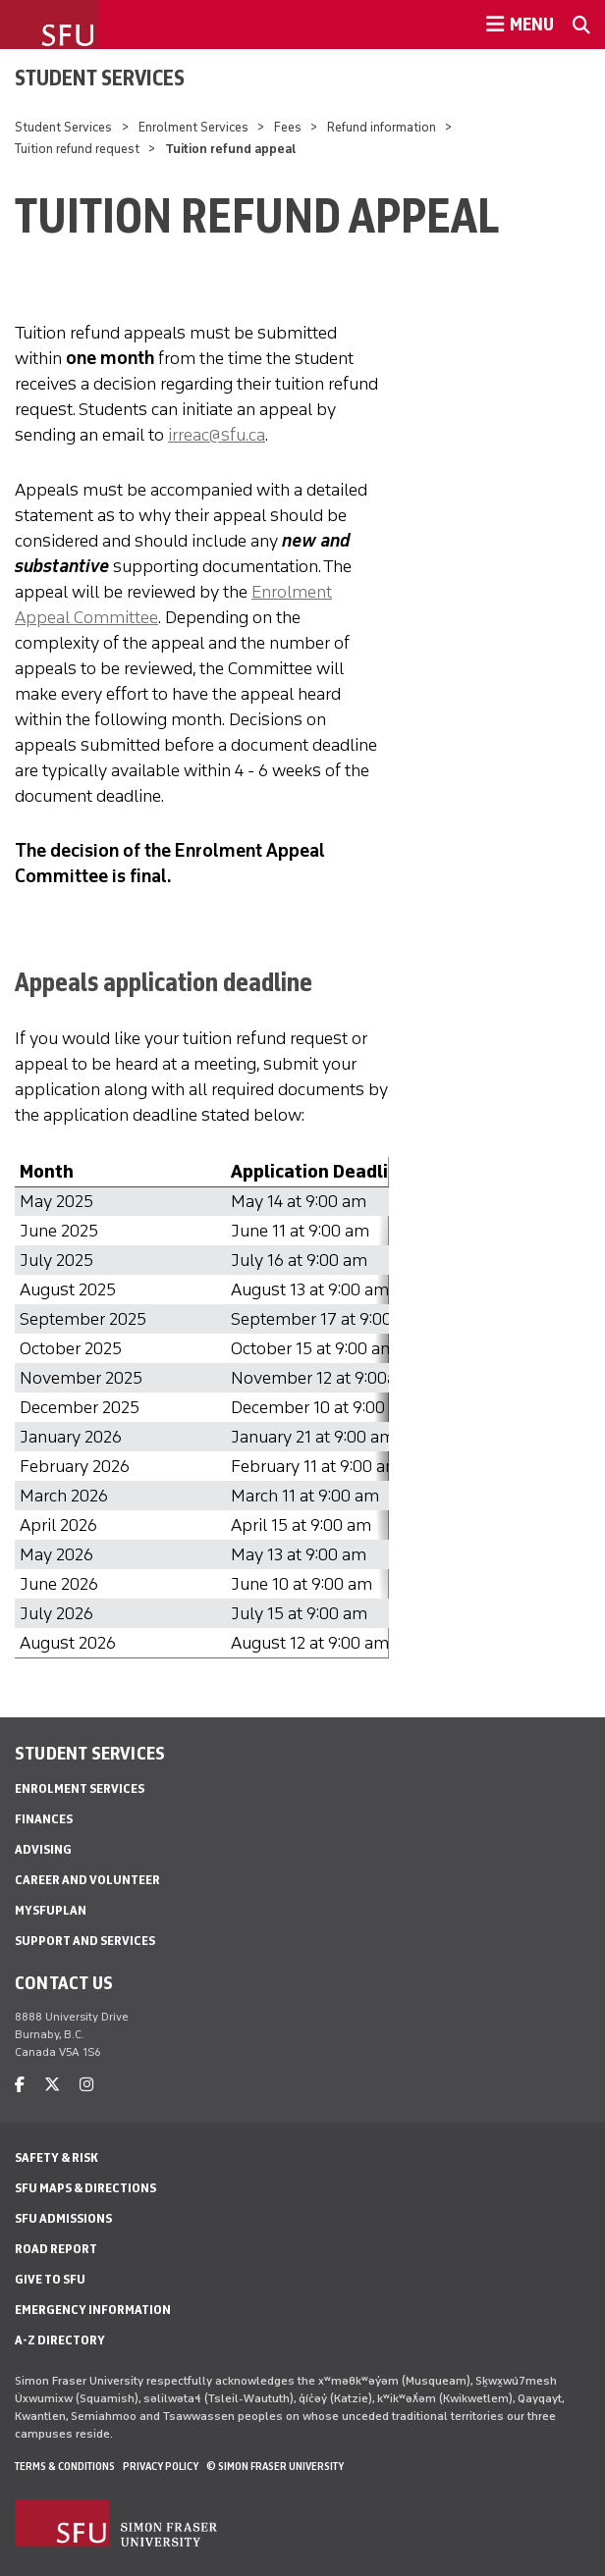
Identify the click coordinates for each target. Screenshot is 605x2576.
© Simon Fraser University (275, 2466)
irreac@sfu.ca (216, 435)
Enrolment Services (193, 127)
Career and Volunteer (87, 1879)
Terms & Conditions (65, 2466)
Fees (288, 127)
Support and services (85, 1940)
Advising (43, 1849)
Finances (44, 1819)
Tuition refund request (77, 148)
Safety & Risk (56, 2157)
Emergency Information (93, 2309)
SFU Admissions (63, 2218)
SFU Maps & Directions (85, 2188)
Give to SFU (50, 2279)
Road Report (56, 2248)
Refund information (381, 127)
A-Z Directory (60, 2340)
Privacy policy (160, 2466)
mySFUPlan (50, 1910)
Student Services (100, 77)
